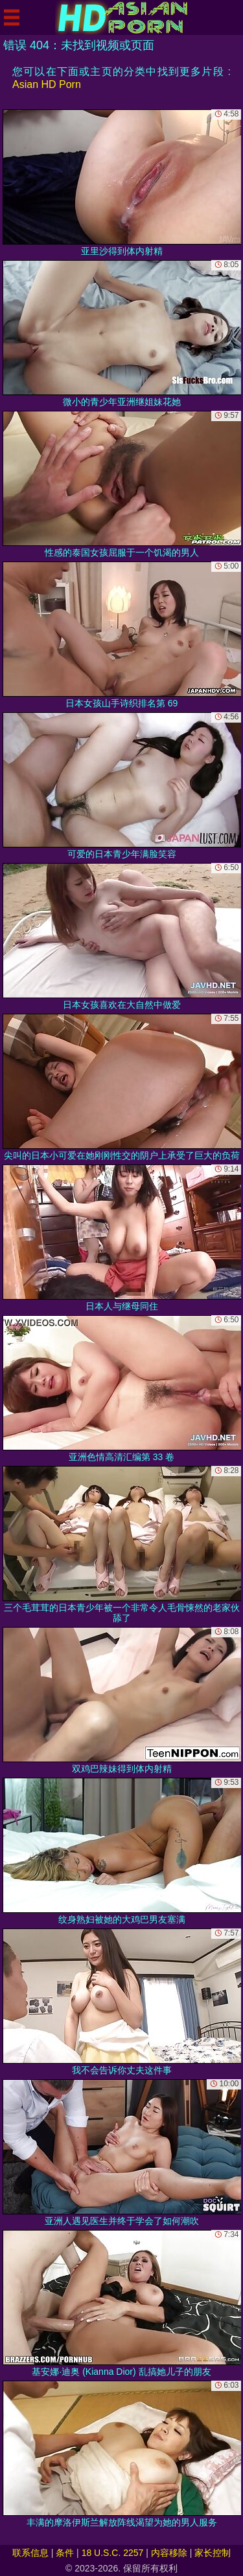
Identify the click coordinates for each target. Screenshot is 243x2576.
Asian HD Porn (46, 84)
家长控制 (212, 2553)
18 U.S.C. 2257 (113, 2553)
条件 (65, 2553)
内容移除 (169, 2553)
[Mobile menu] (11, 17)
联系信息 (30, 2553)
